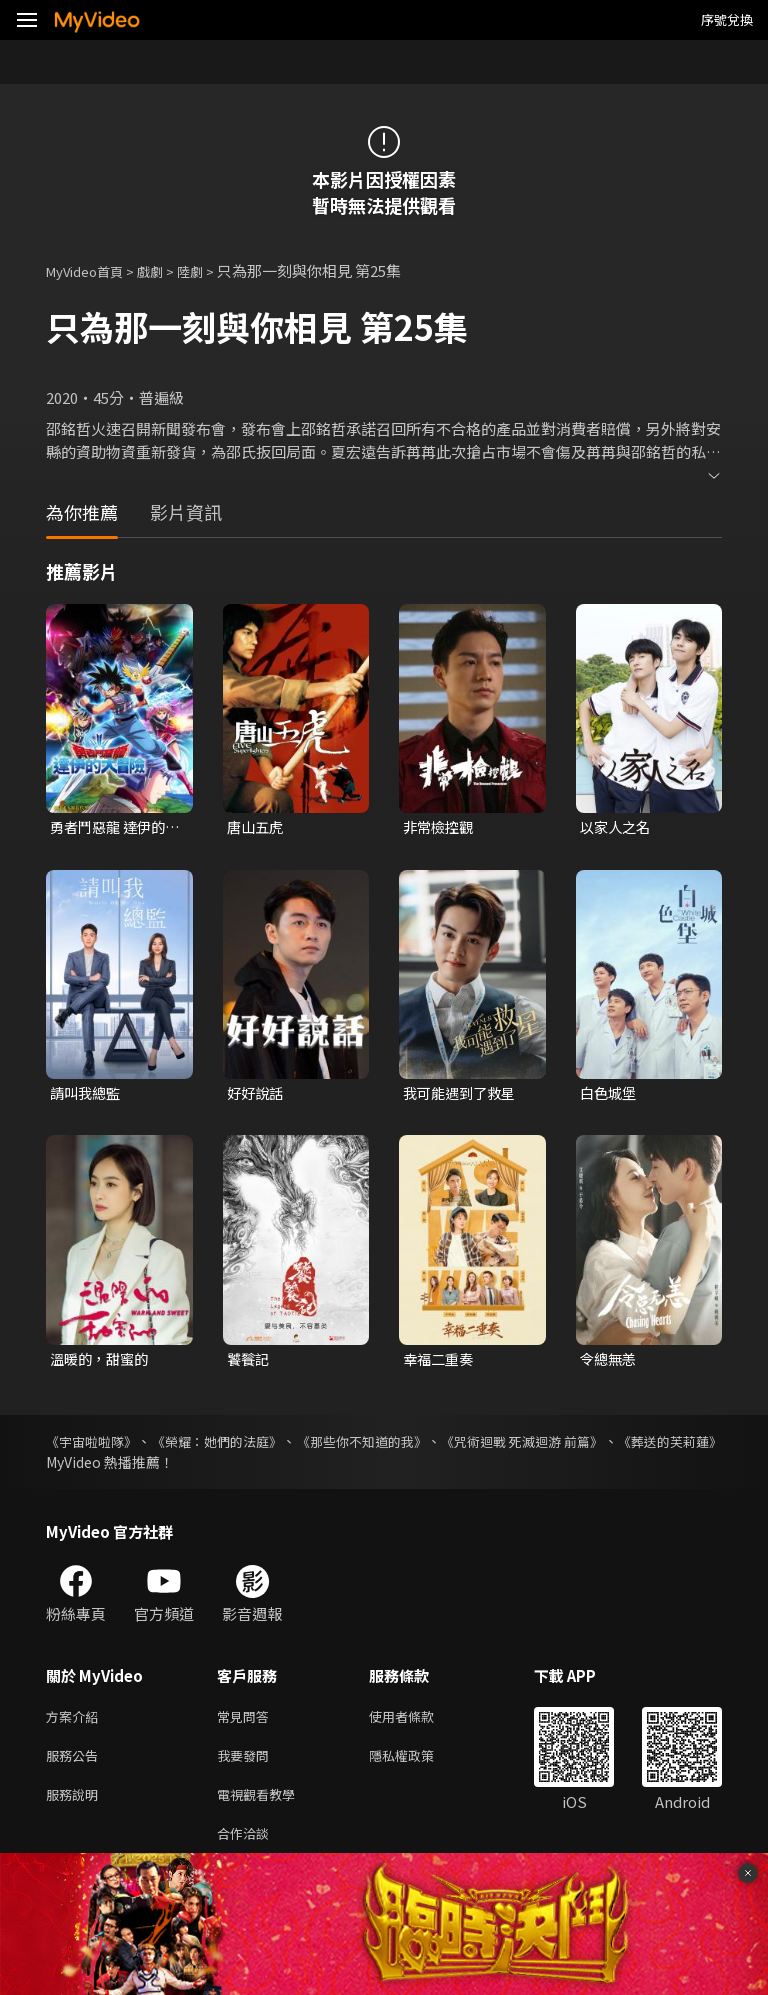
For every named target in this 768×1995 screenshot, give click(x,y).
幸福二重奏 (440, 1362)
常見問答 (247, 1722)
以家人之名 (617, 827)
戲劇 (166, 270)
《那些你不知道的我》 (421, 1446)
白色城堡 (610, 1095)
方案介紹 (76, 1722)
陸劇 (210, 270)
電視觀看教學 (262, 1806)
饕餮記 (249, 1362)
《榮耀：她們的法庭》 (247, 1446)
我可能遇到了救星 (463, 1095)
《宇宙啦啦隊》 (95, 1446)
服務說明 (76, 1806)
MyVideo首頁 (91, 270)
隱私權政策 (418, 1764)
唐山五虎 (257, 827)
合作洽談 (247, 1848)
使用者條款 (418, 1722)
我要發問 (247, 1764)
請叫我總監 (87, 1095)
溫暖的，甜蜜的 (102, 1362)
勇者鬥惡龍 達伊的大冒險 (111, 828)
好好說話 (257, 1095)
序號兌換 (727, 19)
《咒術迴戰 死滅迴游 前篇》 (611, 1446)
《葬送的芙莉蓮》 (102, 1467)
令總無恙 (610, 1362)
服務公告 (76, 1764)
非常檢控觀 (440, 827)
